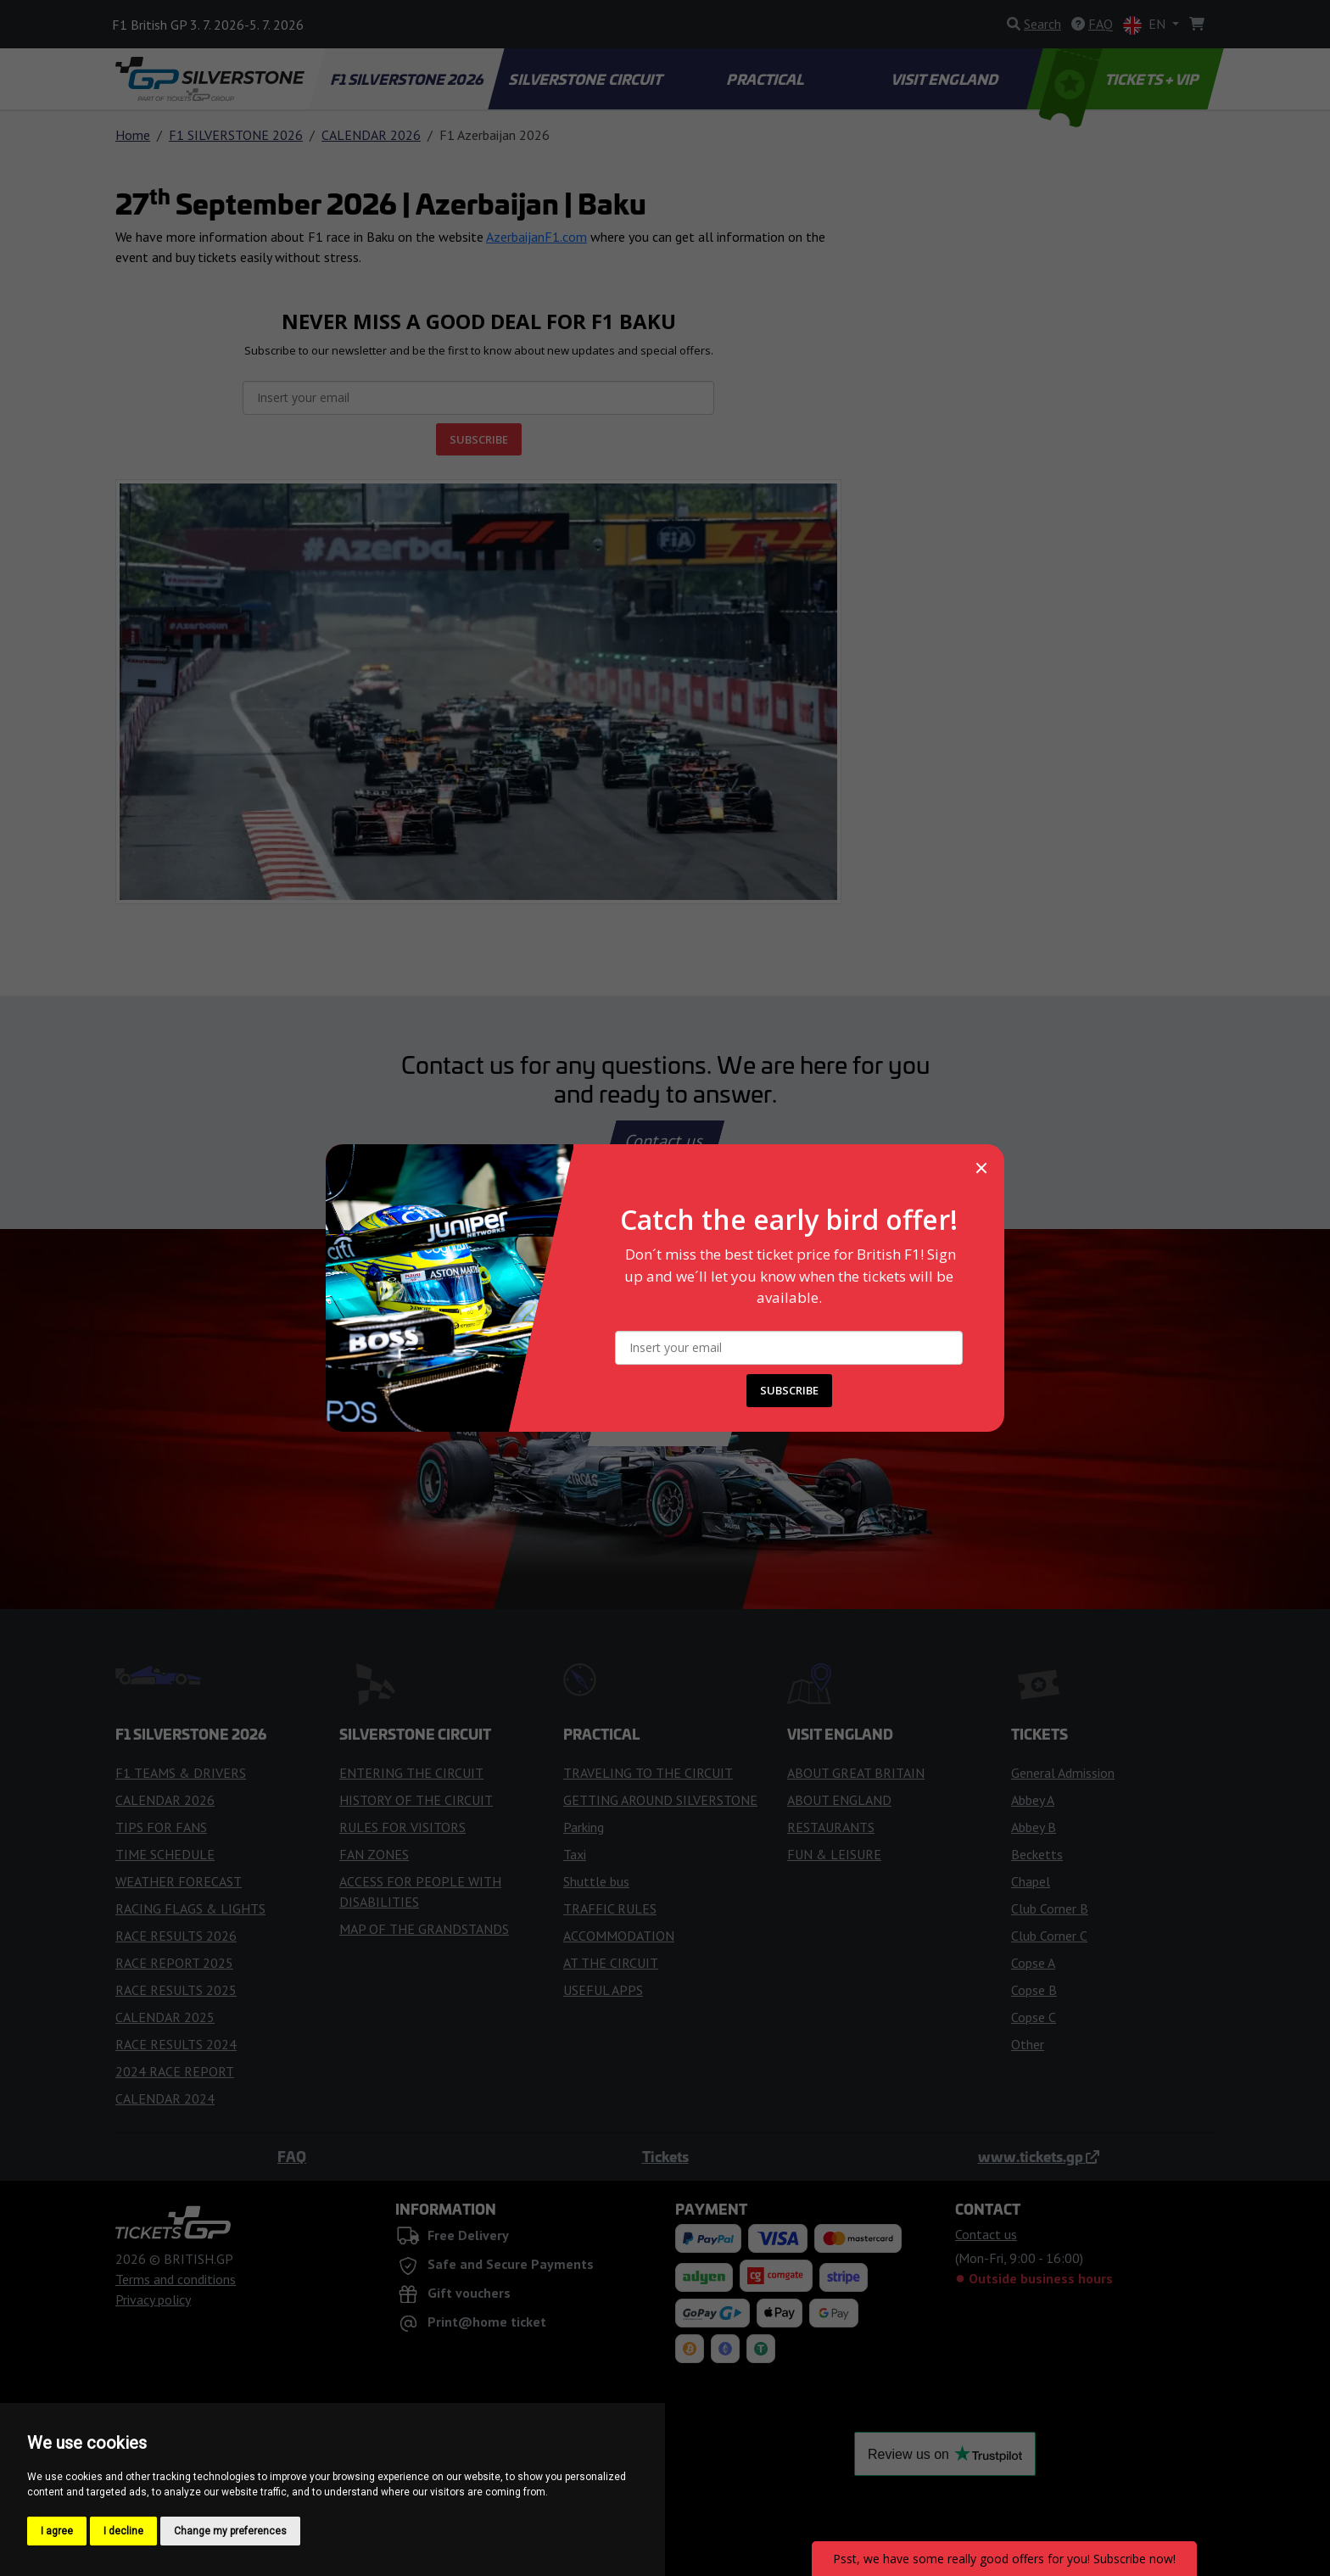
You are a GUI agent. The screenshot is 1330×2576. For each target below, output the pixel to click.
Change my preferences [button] (230, 2531)
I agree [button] (57, 2531)
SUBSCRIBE (789, 1390)
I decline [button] (123, 2531)
